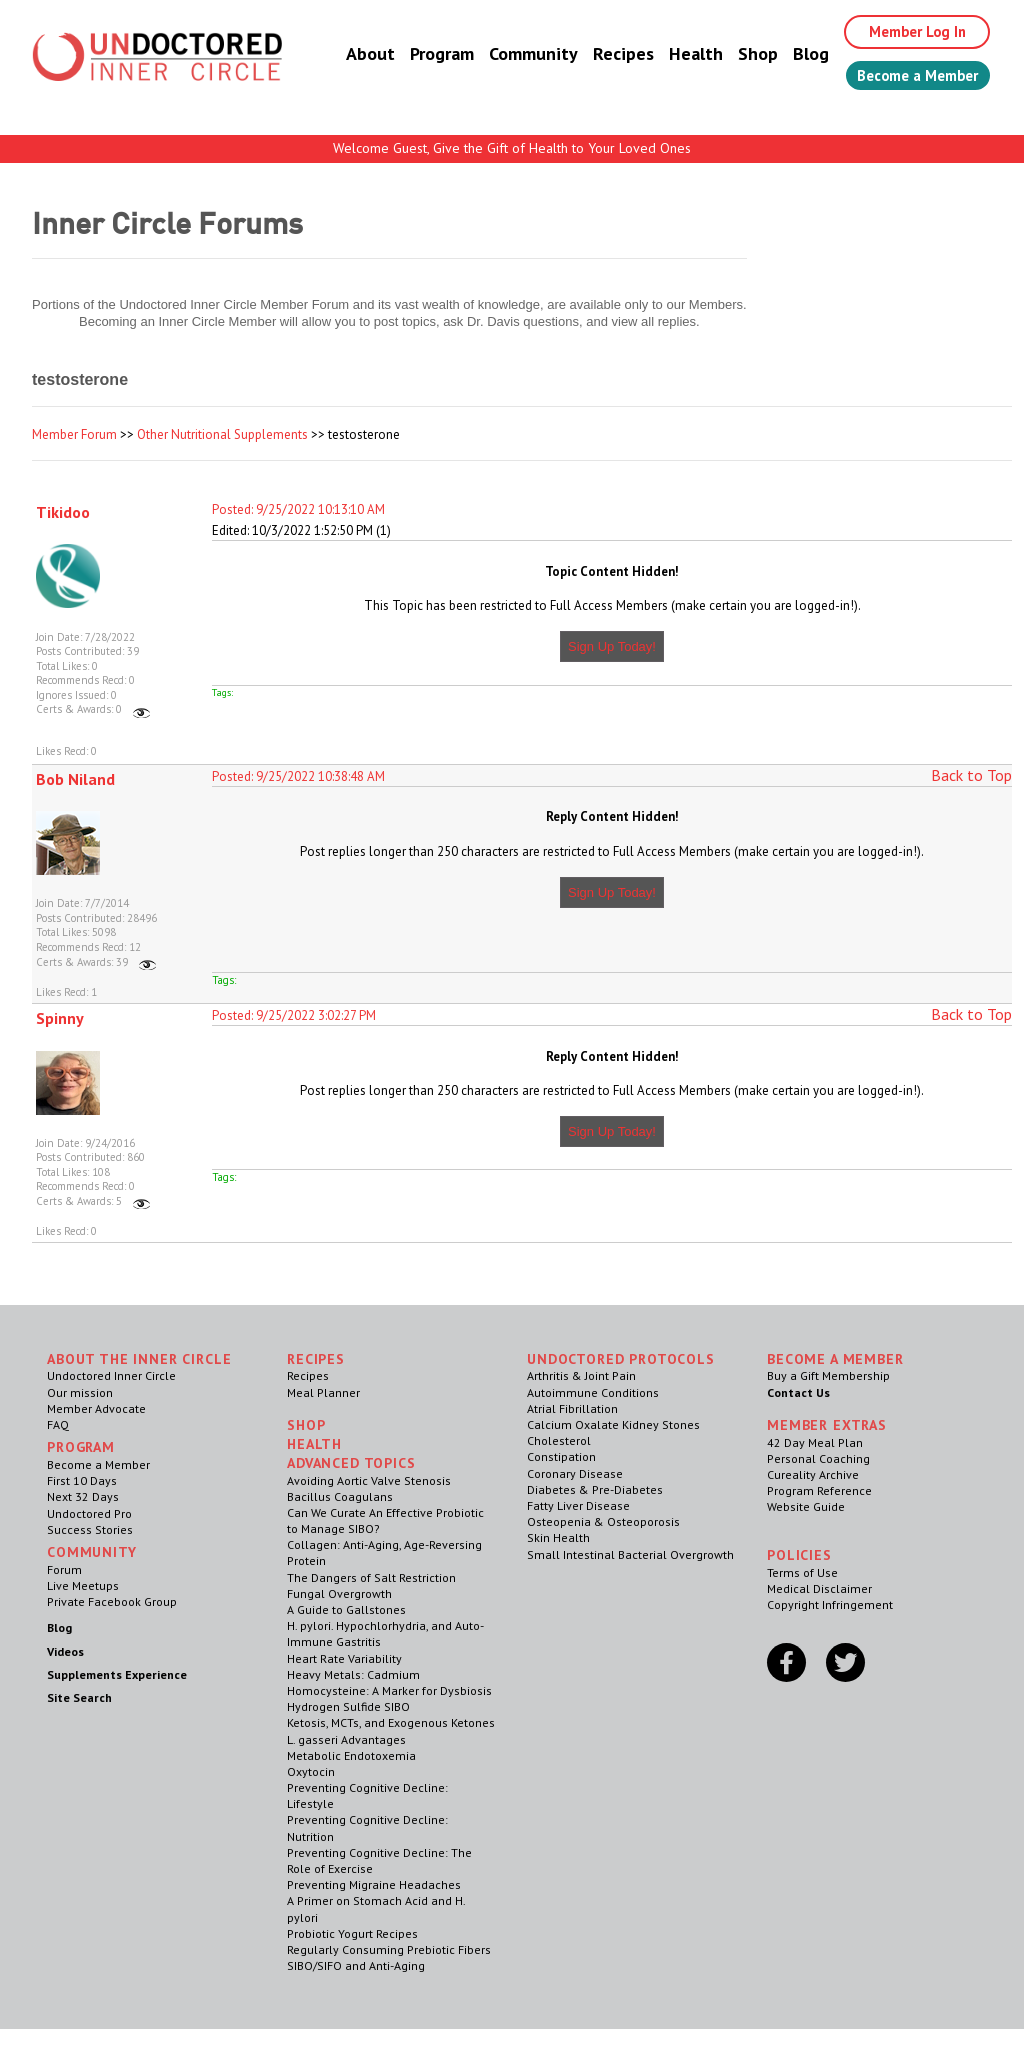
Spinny (60, 1018)
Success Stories (90, 1529)
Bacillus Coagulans (340, 1496)
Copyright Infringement (830, 1604)
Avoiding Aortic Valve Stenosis (369, 1480)
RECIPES (316, 1359)
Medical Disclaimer (819, 1588)
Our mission (80, 1392)
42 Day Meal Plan (815, 1442)
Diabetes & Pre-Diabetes (595, 1489)
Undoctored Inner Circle (111, 1375)
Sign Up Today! (612, 646)
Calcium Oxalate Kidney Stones (613, 1424)
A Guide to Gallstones (346, 1609)
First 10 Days (82, 1480)
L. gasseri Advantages (346, 1739)
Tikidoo (63, 512)
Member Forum (74, 434)
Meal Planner (323, 1392)
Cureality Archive (813, 1474)
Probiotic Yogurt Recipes (352, 1933)
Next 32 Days (83, 1496)
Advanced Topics (351, 1463)
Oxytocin (311, 1771)
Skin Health (558, 1537)
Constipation (561, 1456)
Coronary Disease (575, 1473)
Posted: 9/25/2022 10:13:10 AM (298, 509)
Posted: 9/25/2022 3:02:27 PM (294, 1015)
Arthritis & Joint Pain (581, 1375)
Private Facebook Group (112, 1601)
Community (512, 54)
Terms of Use (802, 1572)
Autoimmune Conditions (593, 1392)
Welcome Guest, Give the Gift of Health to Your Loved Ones (512, 148)
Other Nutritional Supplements (222, 434)
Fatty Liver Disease (578, 1505)
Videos (65, 1651)
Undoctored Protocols (621, 1359)
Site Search (79, 1697)
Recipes (602, 54)
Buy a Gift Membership (828, 1375)
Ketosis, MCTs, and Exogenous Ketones (391, 1722)
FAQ (58, 1424)
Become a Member (907, 77)
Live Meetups (83, 1585)
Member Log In (903, 32)
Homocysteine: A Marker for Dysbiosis (389, 1690)
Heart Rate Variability (344, 1658)
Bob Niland (75, 779)
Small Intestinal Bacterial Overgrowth (630, 1554)
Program (421, 54)
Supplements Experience (117, 1674)
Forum (64, 1569)
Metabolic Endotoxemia (351, 1755)
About (349, 54)
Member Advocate (96, 1408)
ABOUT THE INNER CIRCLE (139, 1359)
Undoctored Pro (89, 1513)
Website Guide (806, 1506)
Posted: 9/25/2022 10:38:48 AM (298, 776)
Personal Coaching (818, 1458)
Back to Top (971, 775)
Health (675, 54)
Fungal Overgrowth (339, 1593)
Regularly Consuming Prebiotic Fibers (389, 1949)
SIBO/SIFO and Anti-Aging (356, 1965)
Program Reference (819, 1490)
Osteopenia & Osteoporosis (603, 1521)
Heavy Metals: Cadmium (353, 1674)
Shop (737, 54)
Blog (790, 54)
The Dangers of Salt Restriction (371, 1577)
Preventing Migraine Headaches (374, 1884)
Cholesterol (559, 1440)
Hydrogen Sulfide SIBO (348, 1706)
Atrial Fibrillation (572, 1408)
